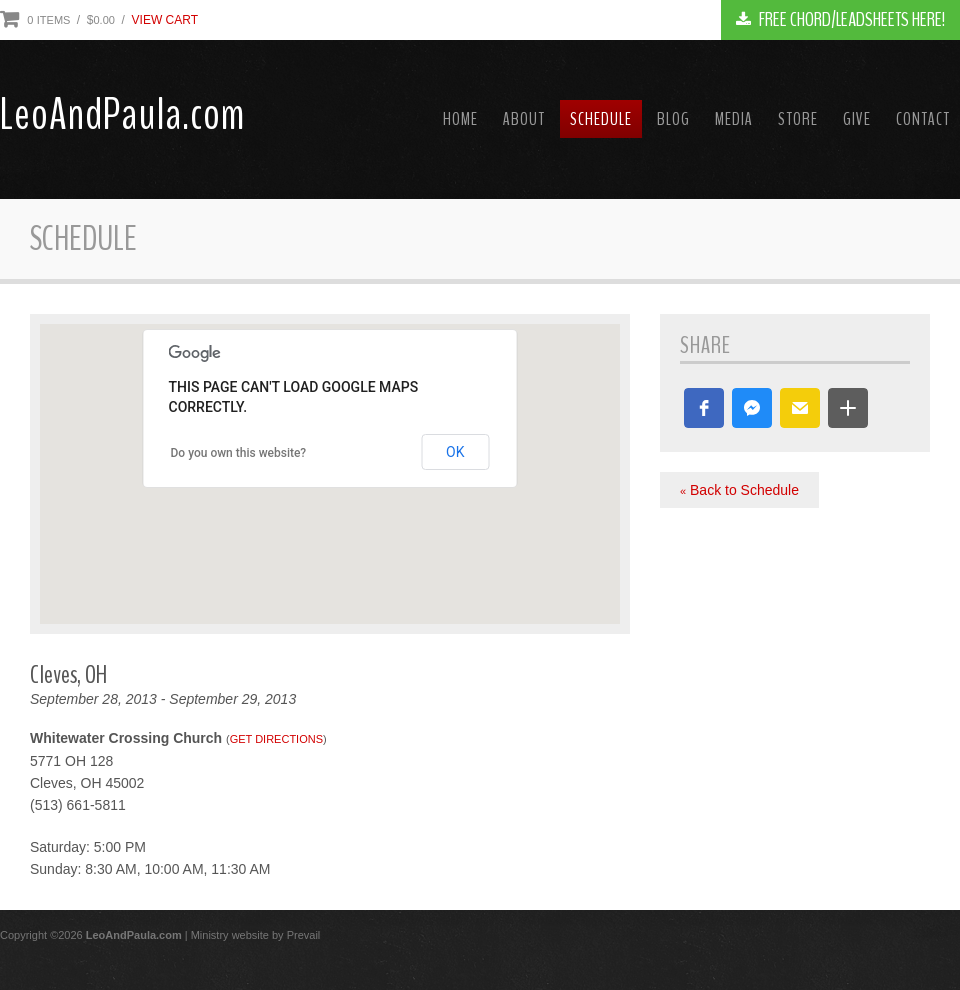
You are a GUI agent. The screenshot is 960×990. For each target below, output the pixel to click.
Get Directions (276, 739)
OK (455, 452)
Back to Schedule (739, 490)
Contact (923, 119)
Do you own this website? (239, 453)
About (524, 119)
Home (460, 119)
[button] (704, 408)
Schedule (601, 119)
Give (857, 119)
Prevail (304, 935)
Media (734, 119)
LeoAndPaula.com (122, 115)
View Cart (165, 20)
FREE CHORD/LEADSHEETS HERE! (840, 19)
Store (798, 119)
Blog (673, 119)
